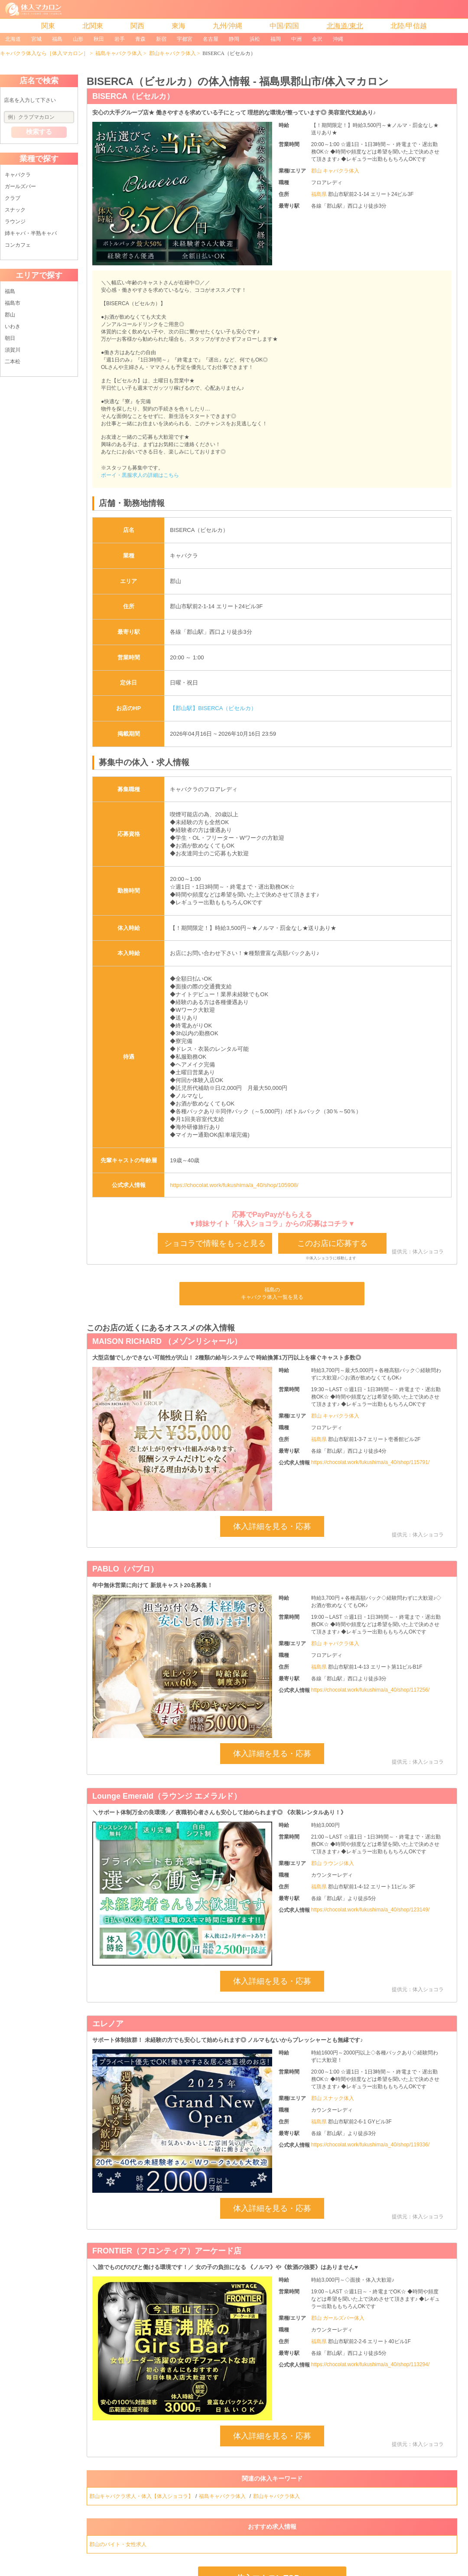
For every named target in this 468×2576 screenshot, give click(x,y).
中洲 (296, 39)
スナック (15, 210)
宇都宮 (184, 39)
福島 (57, 39)
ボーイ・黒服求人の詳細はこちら (140, 475)
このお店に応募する (332, 1243)
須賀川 (12, 350)
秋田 (99, 39)
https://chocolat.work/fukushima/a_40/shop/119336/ (370, 2145)
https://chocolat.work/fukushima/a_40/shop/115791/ (370, 1462)
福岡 (275, 39)
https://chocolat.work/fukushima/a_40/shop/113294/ (370, 2364)
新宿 (161, 39)
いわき (12, 326)
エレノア (108, 2023)
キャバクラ (18, 175)
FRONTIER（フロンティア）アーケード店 (166, 2251)
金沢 (317, 39)
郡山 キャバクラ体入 (335, 171)
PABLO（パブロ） (125, 1569)
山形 (78, 39)
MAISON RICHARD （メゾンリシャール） (167, 1341)
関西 (137, 25)
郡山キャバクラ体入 (172, 53)
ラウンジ (15, 221)
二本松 (12, 362)
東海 (178, 25)
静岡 (234, 39)
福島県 (319, 194)
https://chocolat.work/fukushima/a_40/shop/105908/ (234, 1185)
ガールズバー (20, 186)
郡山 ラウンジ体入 (332, 1863)
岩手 (119, 39)
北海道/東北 (345, 25)
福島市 (12, 303)
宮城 (36, 39)
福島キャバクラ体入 (118, 53)
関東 (48, 25)
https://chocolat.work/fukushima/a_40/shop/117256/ (370, 1690)
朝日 (10, 338)
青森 (140, 39)
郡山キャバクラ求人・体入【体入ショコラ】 (141, 2496)
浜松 (255, 39)
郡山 (10, 315)
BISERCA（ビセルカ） (133, 96)
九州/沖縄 (227, 25)
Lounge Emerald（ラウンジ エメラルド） (166, 1796)
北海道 (13, 39)
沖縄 (338, 39)
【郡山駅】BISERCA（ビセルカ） (213, 708)
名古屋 (210, 39)
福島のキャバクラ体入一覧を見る (272, 1293)
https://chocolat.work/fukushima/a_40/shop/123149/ (370, 1910)
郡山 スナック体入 (332, 2098)
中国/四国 (284, 25)
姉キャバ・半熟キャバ (31, 233)
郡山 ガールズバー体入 (337, 2318)
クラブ (12, 198)
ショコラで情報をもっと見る (215, 1243)
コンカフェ (18, 245)
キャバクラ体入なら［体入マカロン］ (44, 53)
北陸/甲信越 (408, 25)
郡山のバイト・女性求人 (118, 2544)
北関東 (92, 25)
